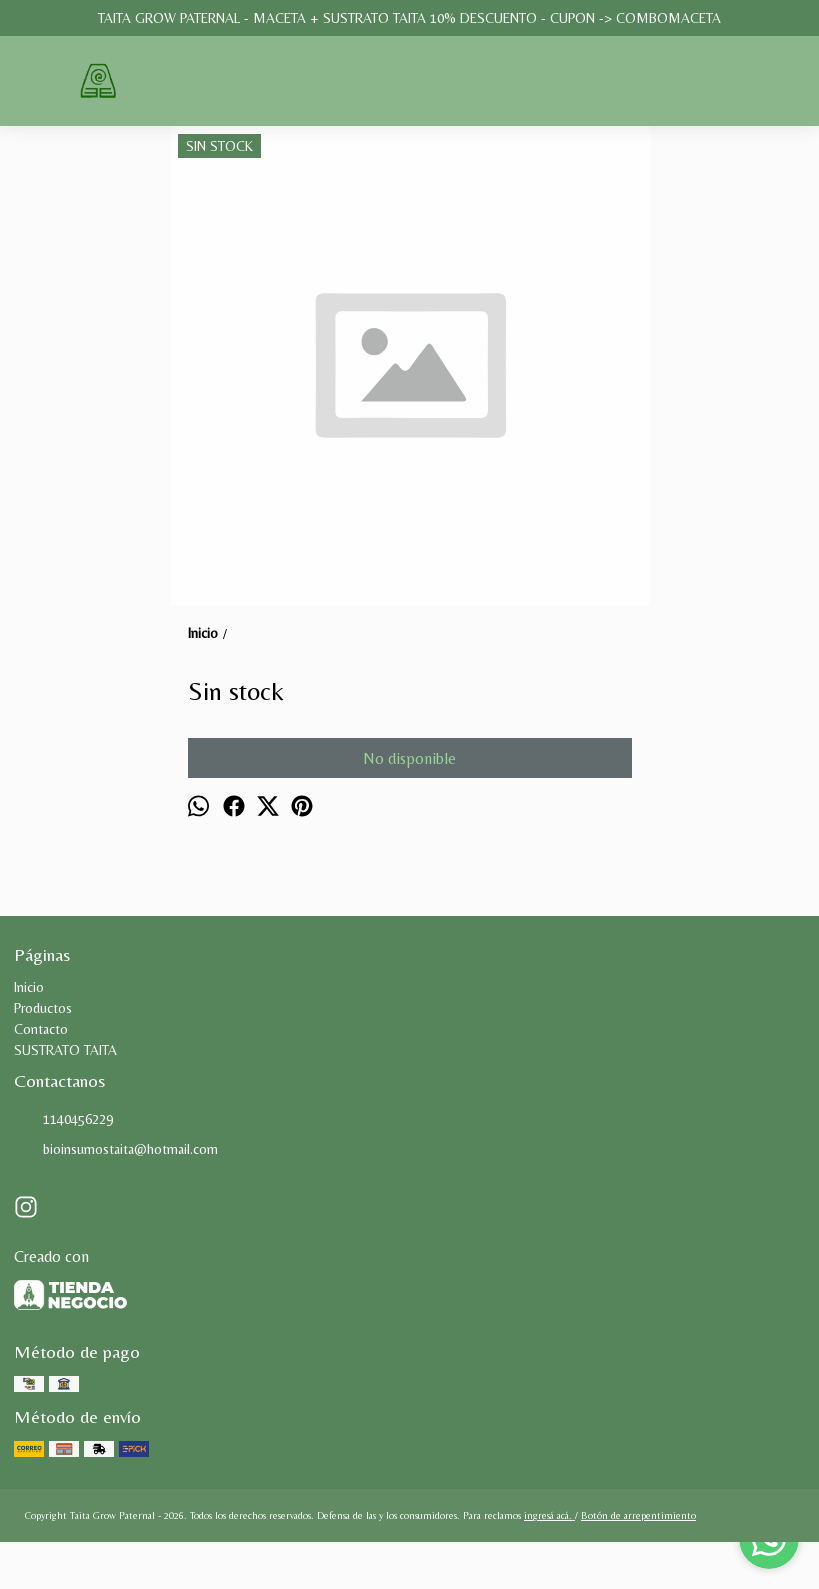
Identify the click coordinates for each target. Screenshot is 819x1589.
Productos (43, 1008)
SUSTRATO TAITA (65, 1050)
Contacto (41, 1029)
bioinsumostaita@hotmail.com (116, 1150)
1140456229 (63, 1120)
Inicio (29, 987)
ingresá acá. (549, 1515)
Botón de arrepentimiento (638, 1515)
